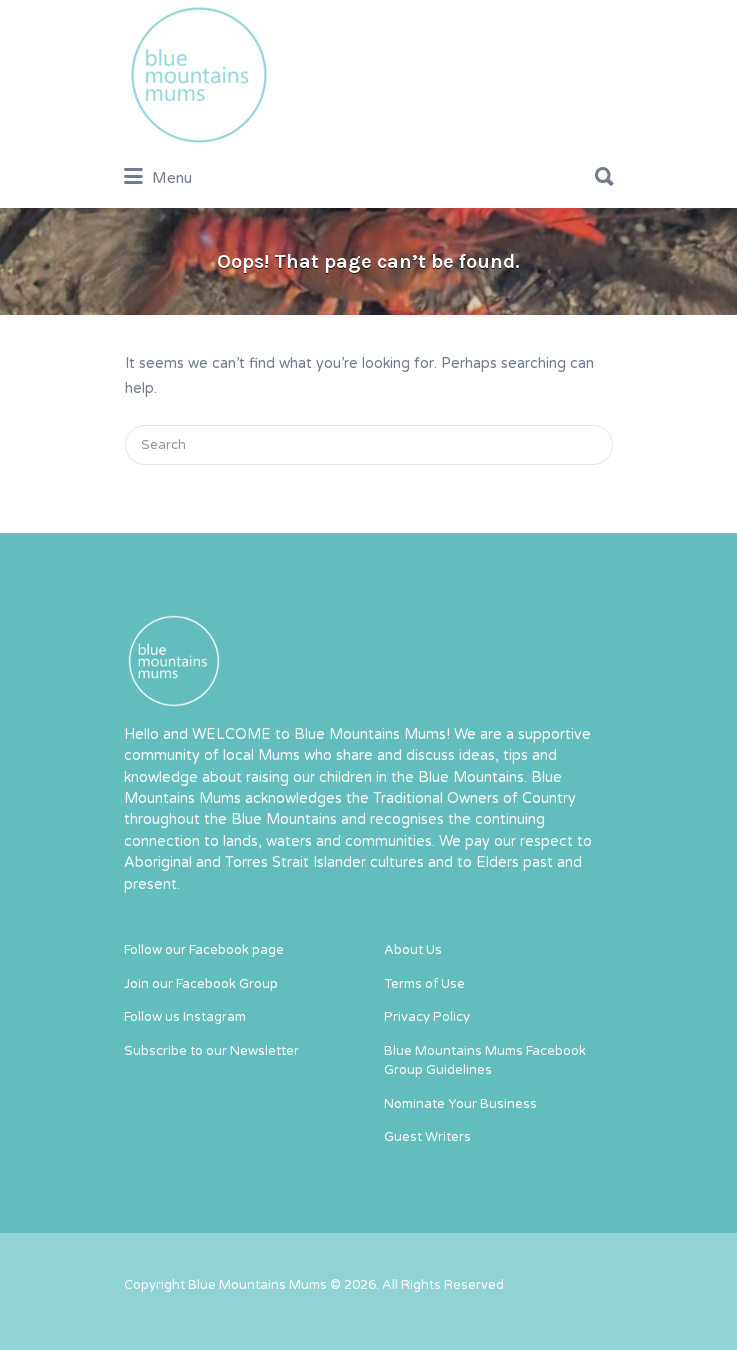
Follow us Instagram (185, 1017)
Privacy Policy (427, 1017)
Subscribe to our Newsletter (211, 1051)
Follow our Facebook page (204, 950)
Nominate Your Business (460, 1104)
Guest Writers (427, 1137)
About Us (413, 950)
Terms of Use (424, 984)
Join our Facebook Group (201, 984)
